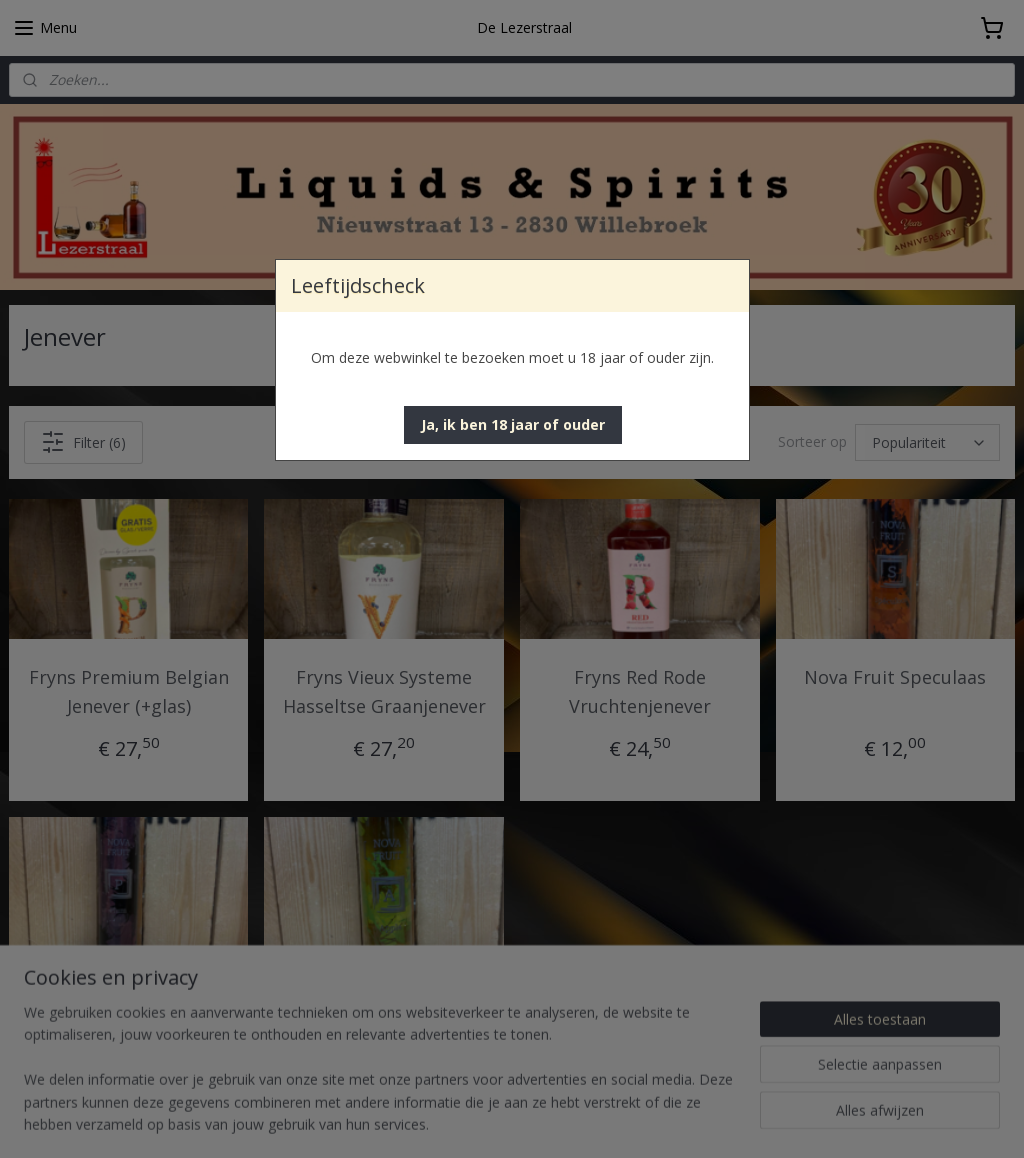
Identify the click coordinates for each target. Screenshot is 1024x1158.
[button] (513, 425)
